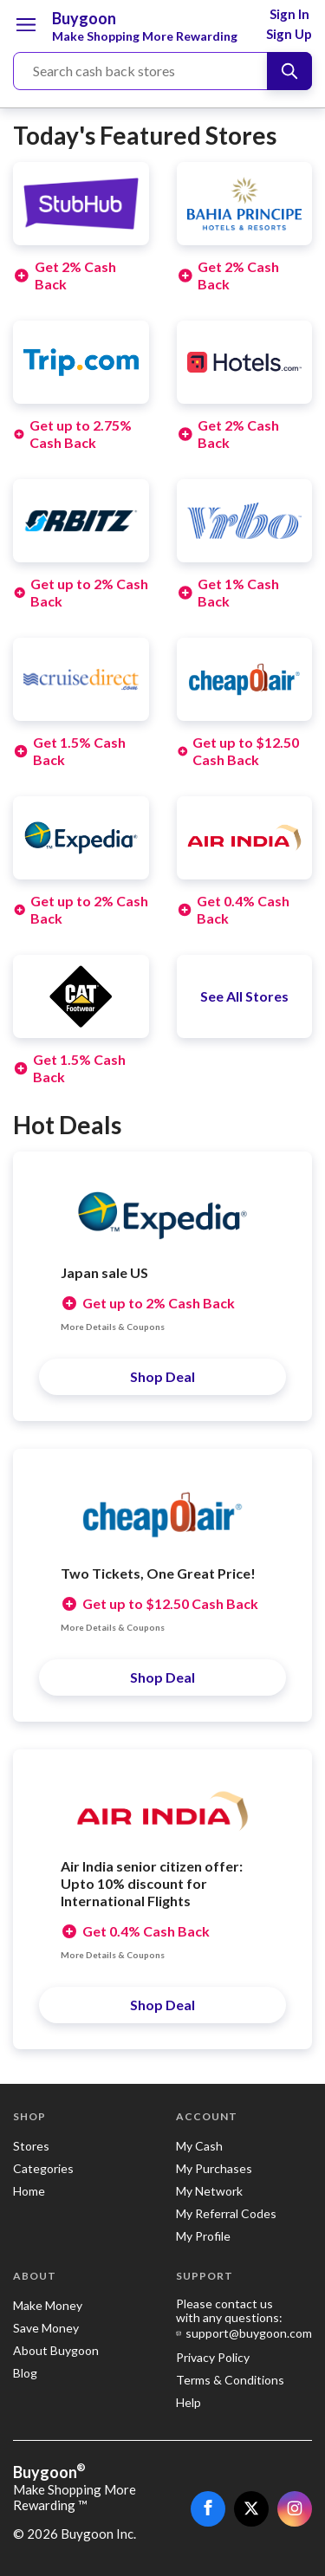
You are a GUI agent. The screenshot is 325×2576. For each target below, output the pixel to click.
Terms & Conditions (230, 2379)
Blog (25, 2372)
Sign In (289, 14)
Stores (31, 2145)
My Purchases (214, 2168)
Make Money (47, 2305)
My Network (209, 2190)
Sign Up (289, 34)
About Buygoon (56, 2350)
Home (29, 2190)
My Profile (203, 2236)
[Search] (289, 71)
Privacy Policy (213, 2357)
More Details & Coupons (113, 1326)
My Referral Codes (226, 2213)
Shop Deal (162, 1376)
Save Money (46, 2327)
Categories (43, 2168)
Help (188, 2402)
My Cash (199, 2145)
